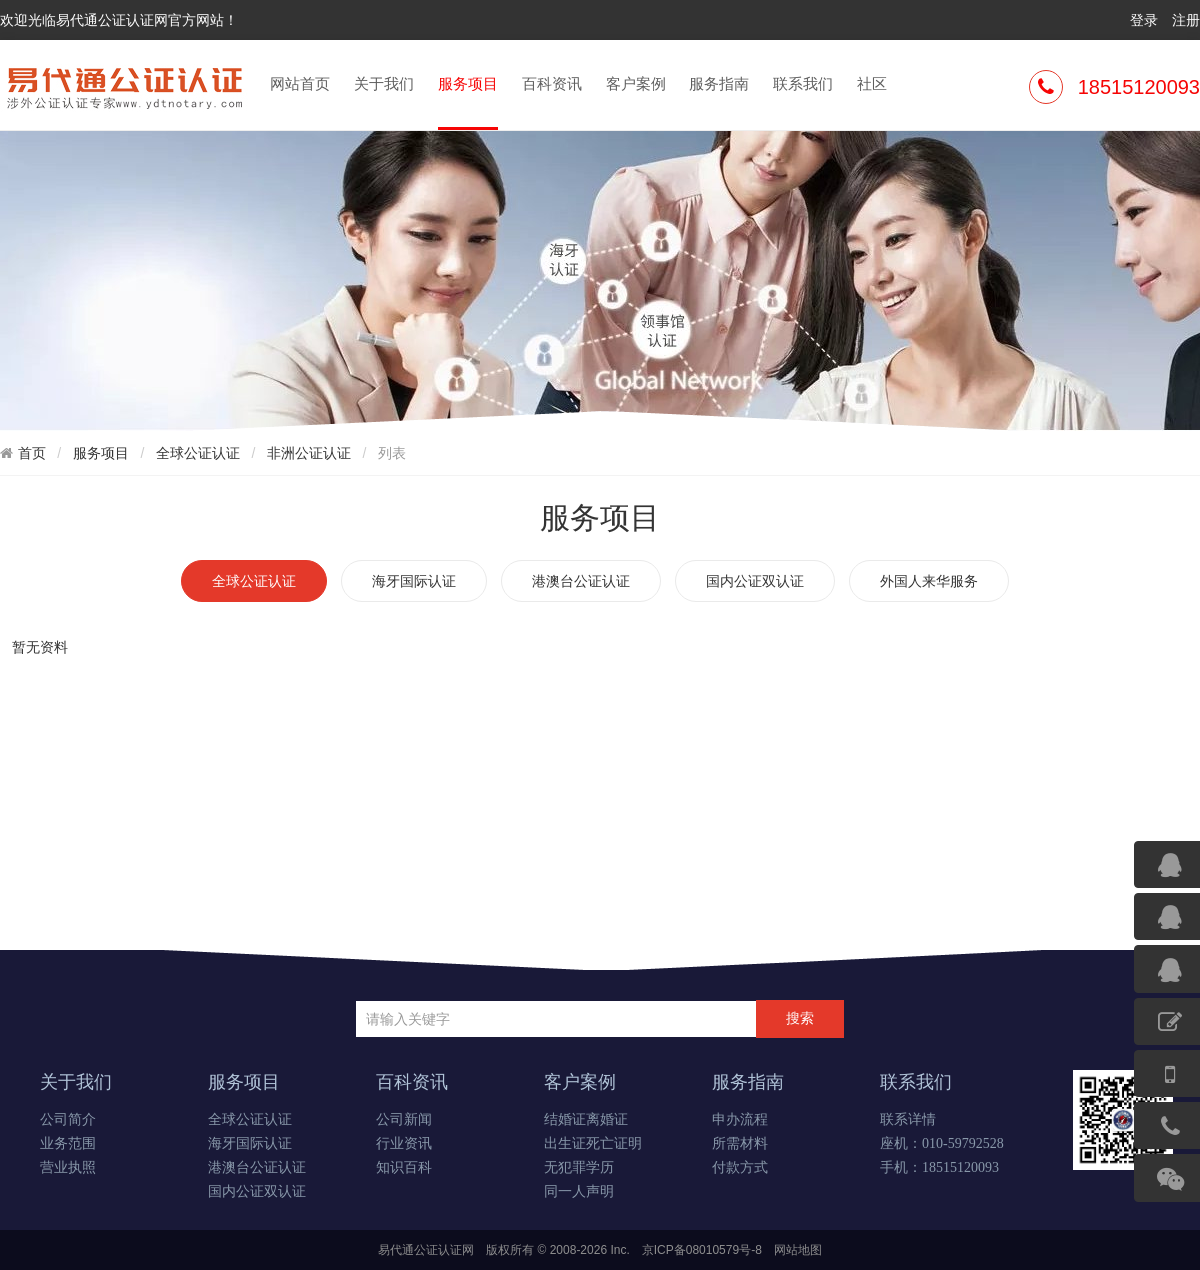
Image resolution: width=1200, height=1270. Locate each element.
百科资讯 (552, 83)
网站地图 (798, 1250)
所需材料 (740, 1143)
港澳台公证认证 (581, 581)
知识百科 (404, 1167)
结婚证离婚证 (586, 1119)
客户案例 (636, 83)
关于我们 (384, 83)
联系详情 (908, 1119)
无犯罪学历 (579, 1167)
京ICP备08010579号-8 (702, 1250)
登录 (1144, 20)
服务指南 (719, 83)
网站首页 (300, 83)
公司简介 (68, 1119)
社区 (872, 83)
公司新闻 (404, 1119)
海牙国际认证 (414, 581)
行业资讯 (404, 1143)
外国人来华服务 (929, 581)
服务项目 (468, 101)
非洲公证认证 (309, 453)
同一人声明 (579, 1191)
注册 (1186, 20)
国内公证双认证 (755, 581)
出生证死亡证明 (593, 1143)
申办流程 (740, 1119)
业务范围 (68, 1143)
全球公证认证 (198, 453)
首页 (32, 453)
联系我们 (803, 83)
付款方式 (740, 1167)
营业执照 (68, 1167)
